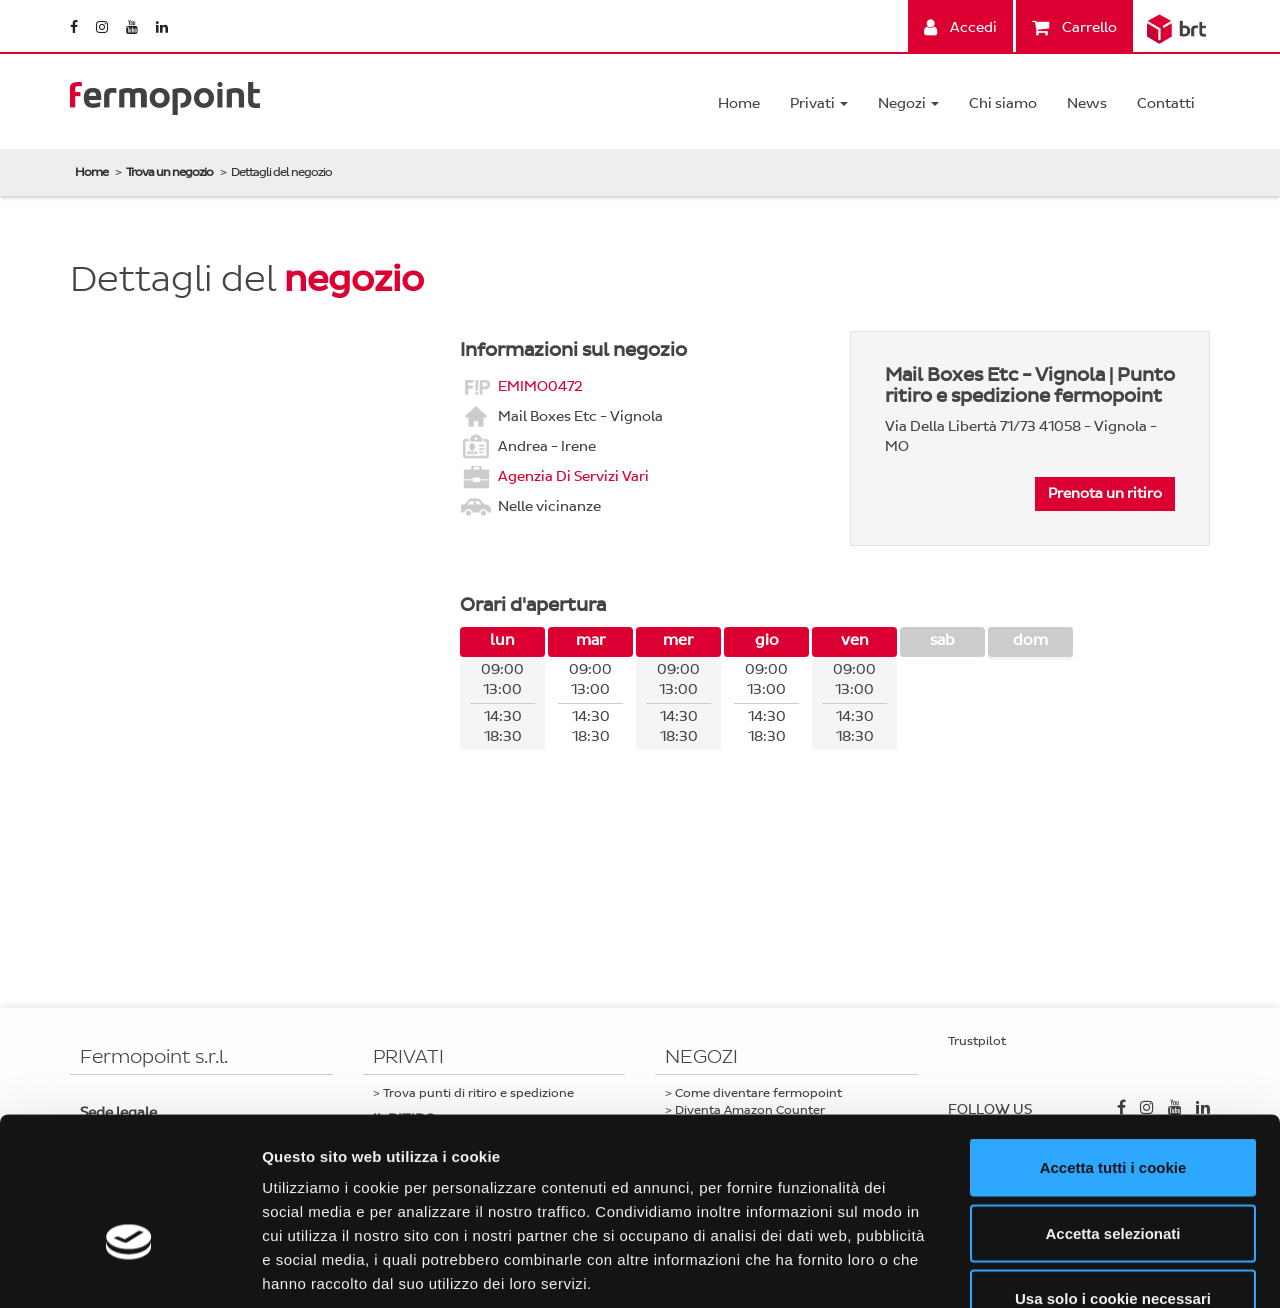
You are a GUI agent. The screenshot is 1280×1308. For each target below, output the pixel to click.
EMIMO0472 (540, 385)
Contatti (1166, 103)
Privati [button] (819, 103)
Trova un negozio (169, 172)
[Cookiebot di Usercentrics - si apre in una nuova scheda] (129, 1269)
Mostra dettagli (1052, 1268)
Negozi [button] (908, 103)
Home (739, 103)
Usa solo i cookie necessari (1113, 1176)
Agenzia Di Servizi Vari (573, 475)
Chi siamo (1003, 103)
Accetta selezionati (1112, 1111)
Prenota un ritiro (1105, 493)
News (1087, 103)
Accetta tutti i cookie (1113, 1045)
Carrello (1074, 27)
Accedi (960, 27)
